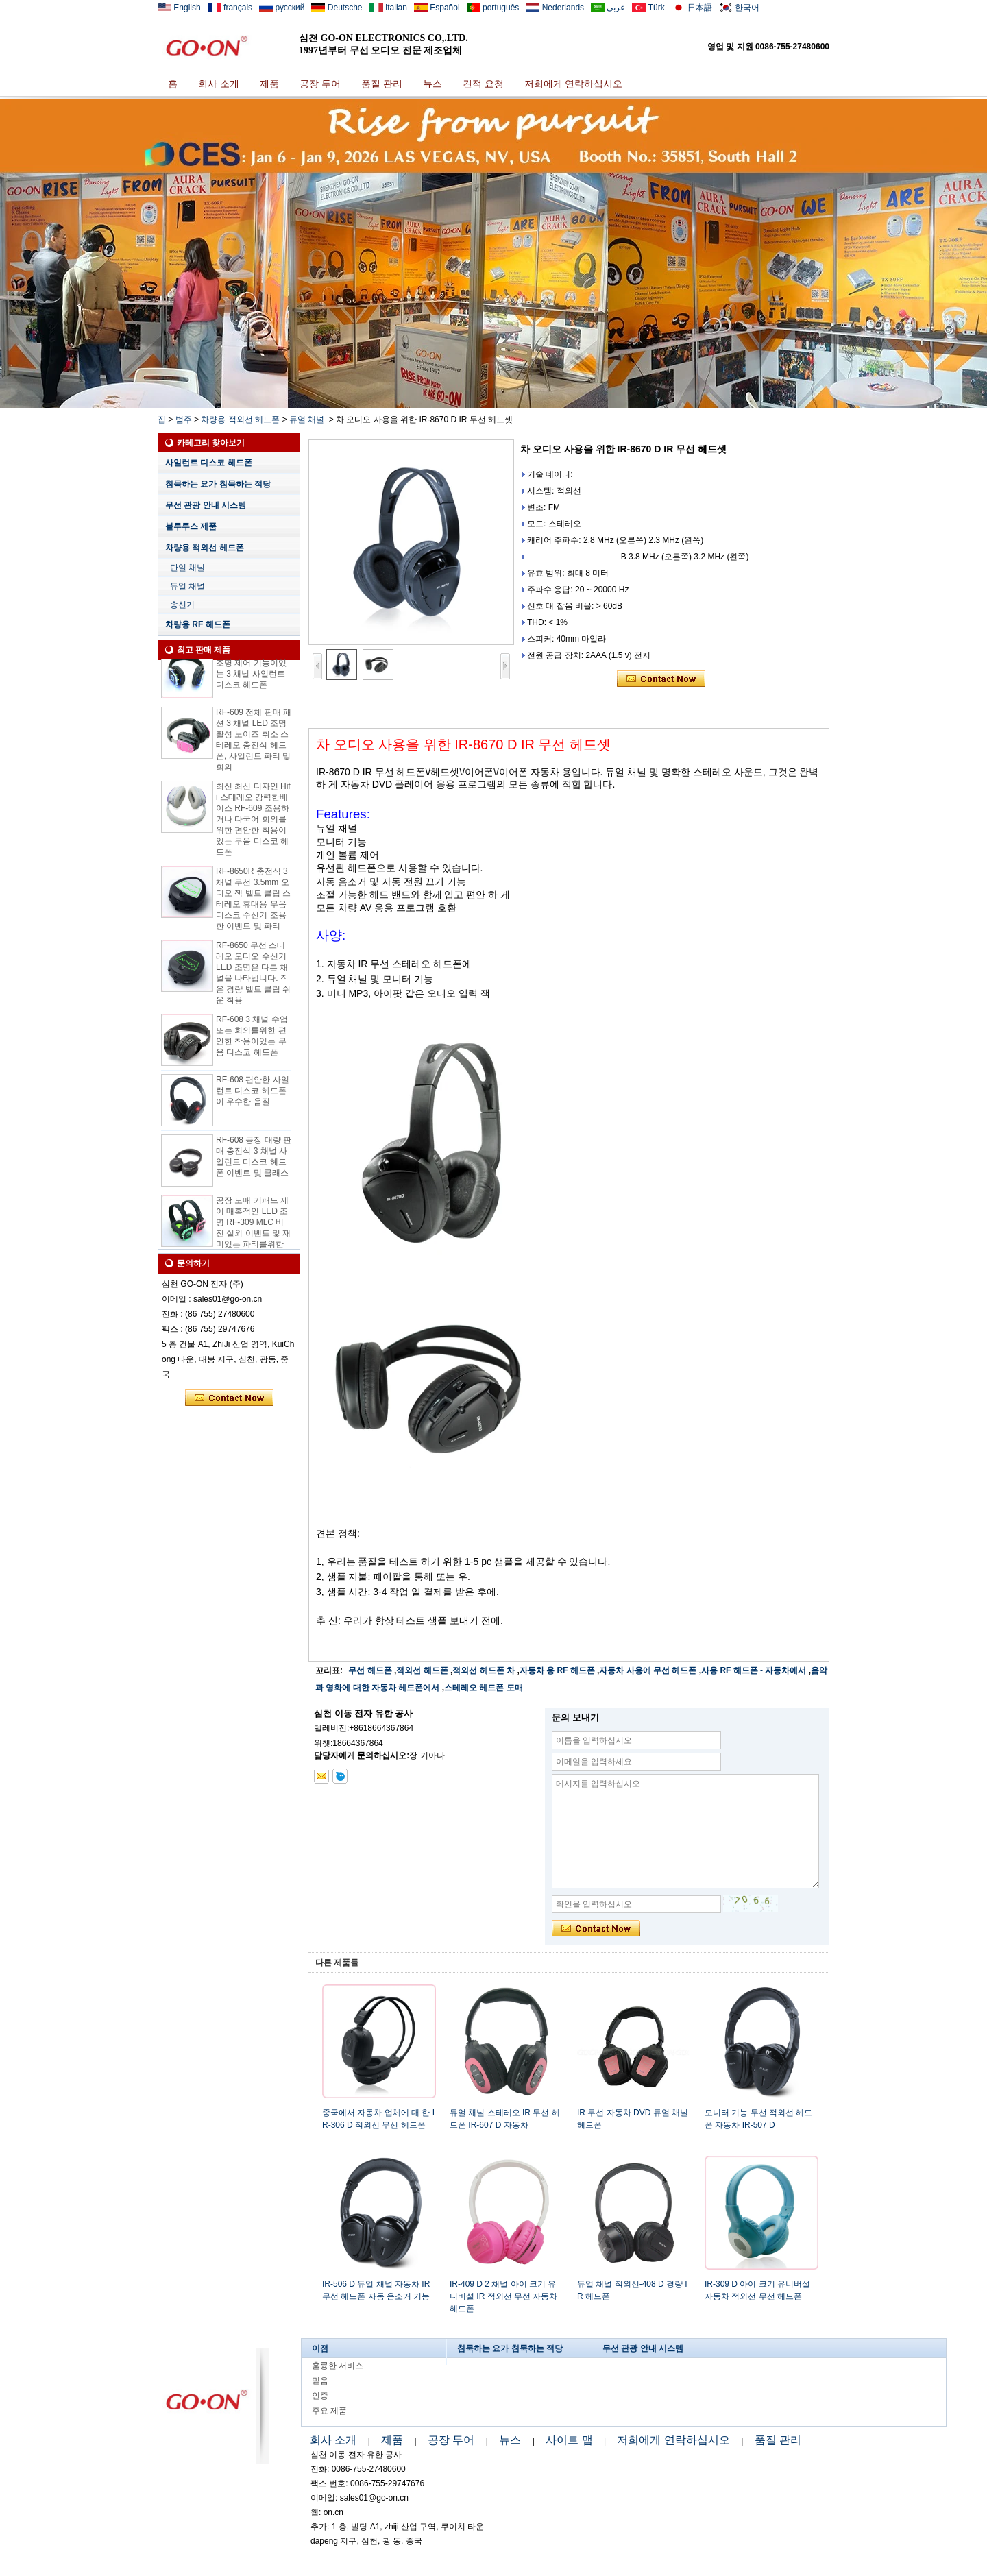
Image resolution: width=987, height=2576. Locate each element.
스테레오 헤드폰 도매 (483, 1687)
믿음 (320, 2380)
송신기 (182, 604)
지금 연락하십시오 (229, 1398)
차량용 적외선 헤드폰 (240, 419)
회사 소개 (218, 83)
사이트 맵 (569, 2440)
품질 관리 (381, 83)
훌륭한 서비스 (337, 2365)
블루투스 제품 (191, 526)
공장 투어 (320, 83)
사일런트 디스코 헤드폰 (208, 462)
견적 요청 (483, 83)
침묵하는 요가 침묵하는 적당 (218, 484)
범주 (183, 419)
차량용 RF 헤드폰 (197, 624)
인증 (320, 2396)
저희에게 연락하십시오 (573, 83)
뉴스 (432, 83)
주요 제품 (329, 2411)
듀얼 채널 (306, 419)
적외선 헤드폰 (422, 1670)
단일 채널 (187, 567)
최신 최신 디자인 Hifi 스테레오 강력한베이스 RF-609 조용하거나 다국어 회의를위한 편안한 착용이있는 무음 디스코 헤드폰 (253, 826)
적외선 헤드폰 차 (483, 1670)
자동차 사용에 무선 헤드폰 (647, 1670)
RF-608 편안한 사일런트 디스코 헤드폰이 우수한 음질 (252, 1097)
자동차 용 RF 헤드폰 (557, 1670)
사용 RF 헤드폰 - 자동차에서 (753, 1670)
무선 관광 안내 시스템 (205, 505)
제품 (269, 83)
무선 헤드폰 (369, 1670)
